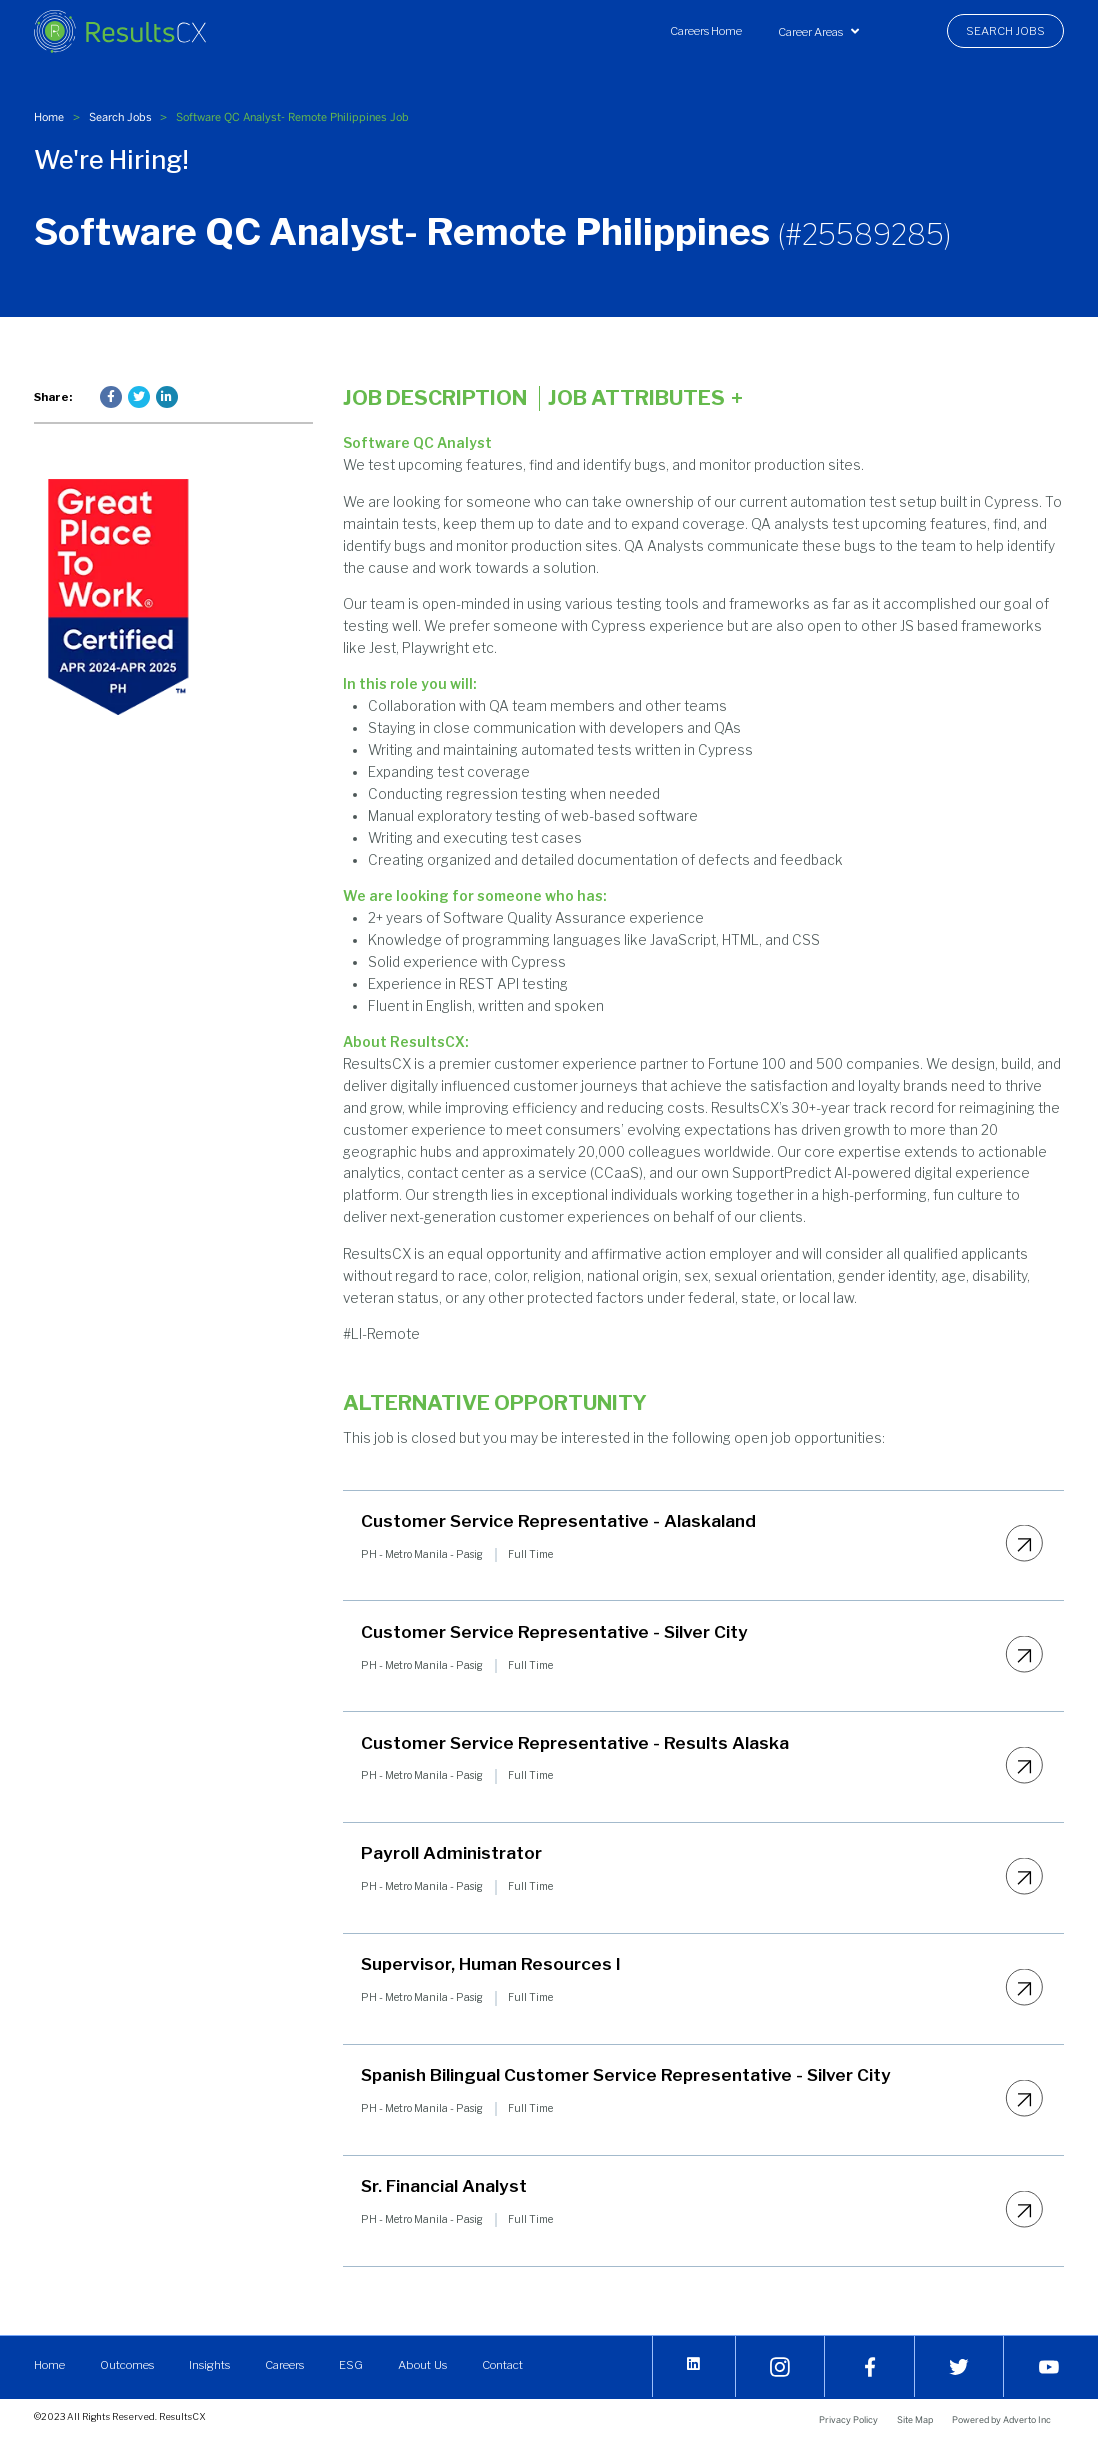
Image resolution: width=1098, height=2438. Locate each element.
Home (49, 117)
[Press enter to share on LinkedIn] (167, 397)
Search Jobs (1005, 31)
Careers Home (706, 31)
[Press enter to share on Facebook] (111, 397)
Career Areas (818, 32)
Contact (500, 2365)
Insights (209, 2365)
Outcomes (127, 2365)
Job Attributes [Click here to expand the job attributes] (645, 398)
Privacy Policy (848, 2420)
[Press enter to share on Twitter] (139, 397)
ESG (351, 2365)
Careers (284, 2365)
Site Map (915, 2420)
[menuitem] (706, 31)
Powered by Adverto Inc (1001, 2420)
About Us (421, 2365)
